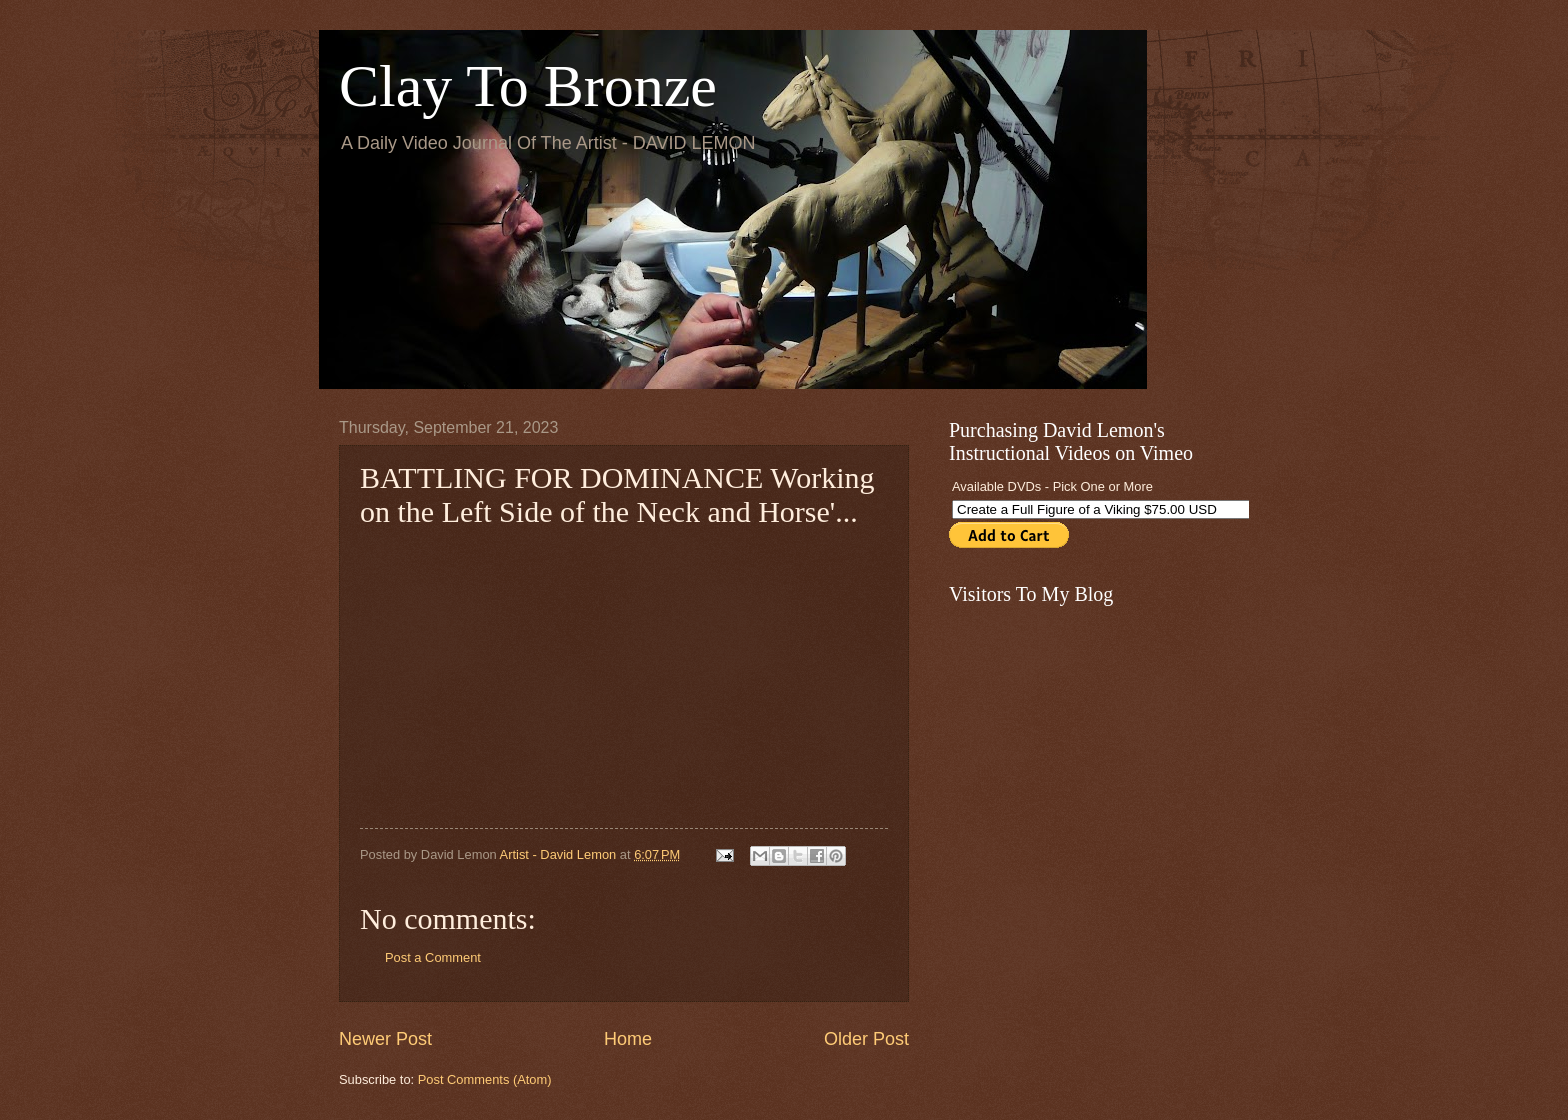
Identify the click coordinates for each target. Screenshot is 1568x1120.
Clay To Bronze (528, 86)
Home (628, 1039)
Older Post (866, 1039)
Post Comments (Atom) (485, 1079)
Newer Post (385, 1039)
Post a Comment (433, 957)
